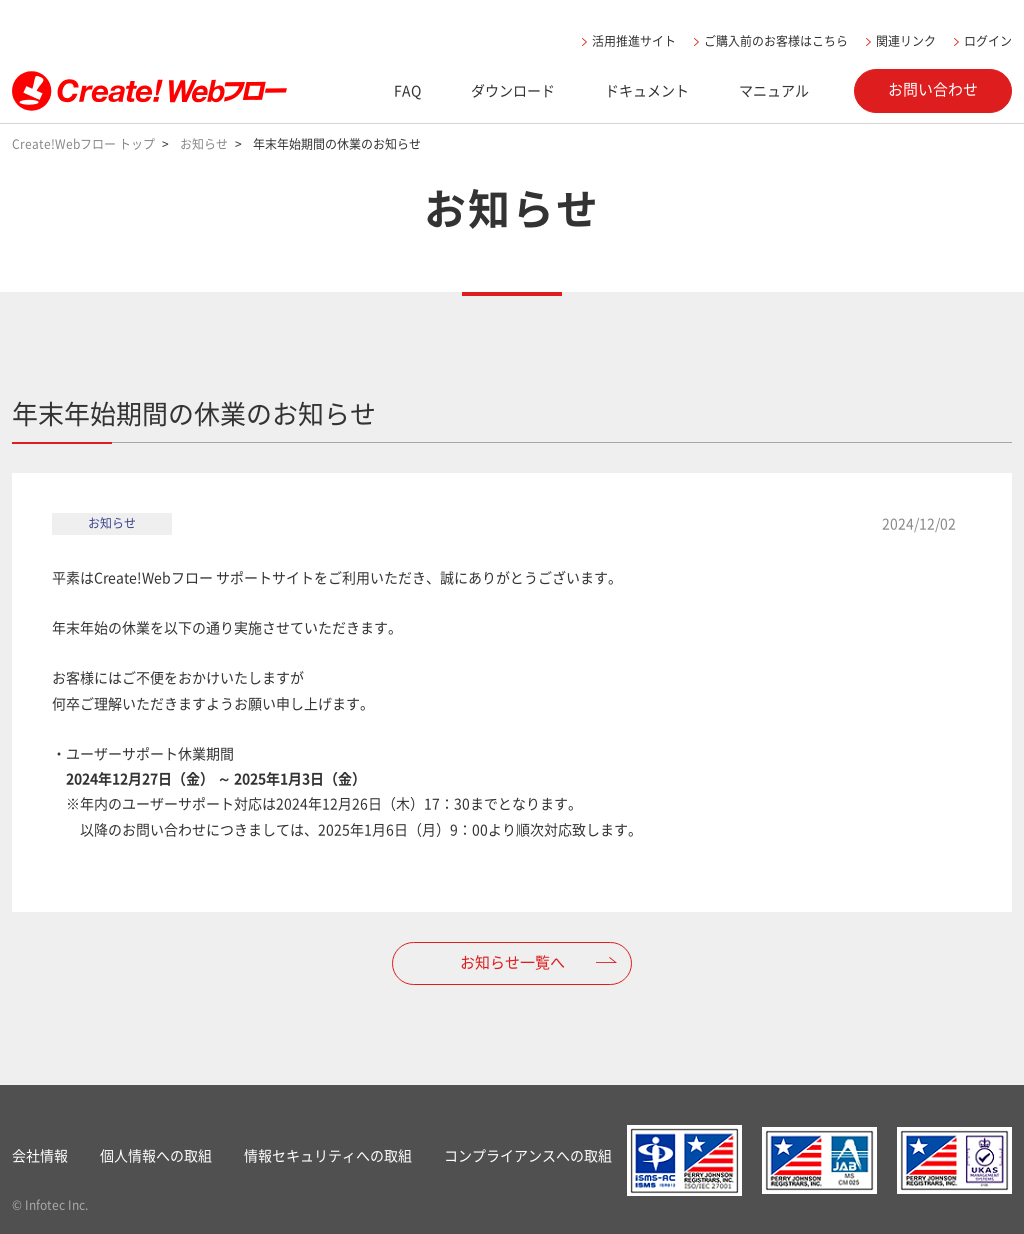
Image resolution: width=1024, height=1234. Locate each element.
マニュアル (774, 90)
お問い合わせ (933, 89)
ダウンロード (513, 90)
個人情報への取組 (156, 1155)
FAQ (407, 90)
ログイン (988, 41)
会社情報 (40, 1155)
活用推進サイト (634, 41)
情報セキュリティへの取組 (328, 1155)
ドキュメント (647, 90)
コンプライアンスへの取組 (528, 1155)
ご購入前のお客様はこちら (776, 41)
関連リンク (906, 41)
